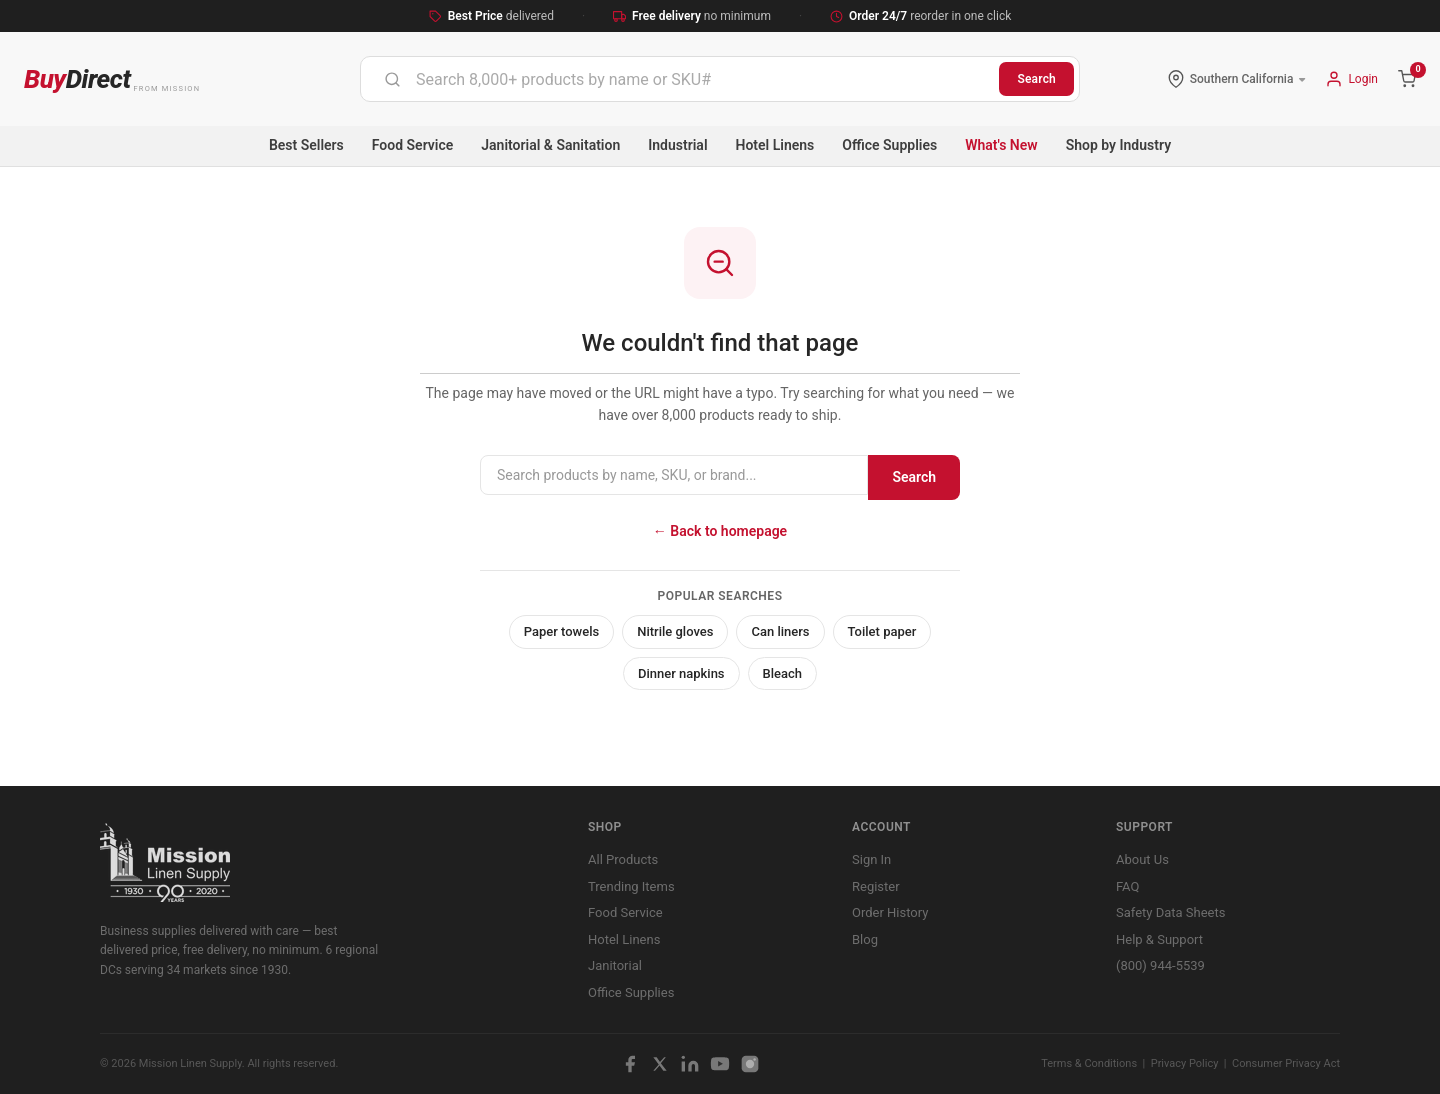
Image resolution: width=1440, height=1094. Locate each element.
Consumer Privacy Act (1286, 1063)
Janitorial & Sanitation (550, 145)
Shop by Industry (1118, 145)
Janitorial (615, 965)
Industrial (677, 145)
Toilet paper (882, 631)
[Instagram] (750, 1064)
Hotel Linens (775, 145)
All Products (623, 859)
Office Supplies (889, 145)
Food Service (412, 145)
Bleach (783, 673)
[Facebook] (630, 1064)
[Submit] (392, 79)
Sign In (871, 859)
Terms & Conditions (1089, 1063)
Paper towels (562, 631)
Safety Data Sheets (1170, 912)
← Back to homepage (720, 531)
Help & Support (1159, 939)
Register (876, 886)
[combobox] (680, 79)
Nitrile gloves (675, 631)
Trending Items (631, 886)
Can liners (780, 631)
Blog (865, 939)
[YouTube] (720, 1064)
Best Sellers (306, 145)
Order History (890, 912)
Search (1036, 79)
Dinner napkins (681, 673)
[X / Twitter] (660, 1064)
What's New (1001, 145)
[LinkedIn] (690, 1064)
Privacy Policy (1185, 1063)
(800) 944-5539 (1160, 965)
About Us (1142, 859)
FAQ (1127, 886)
